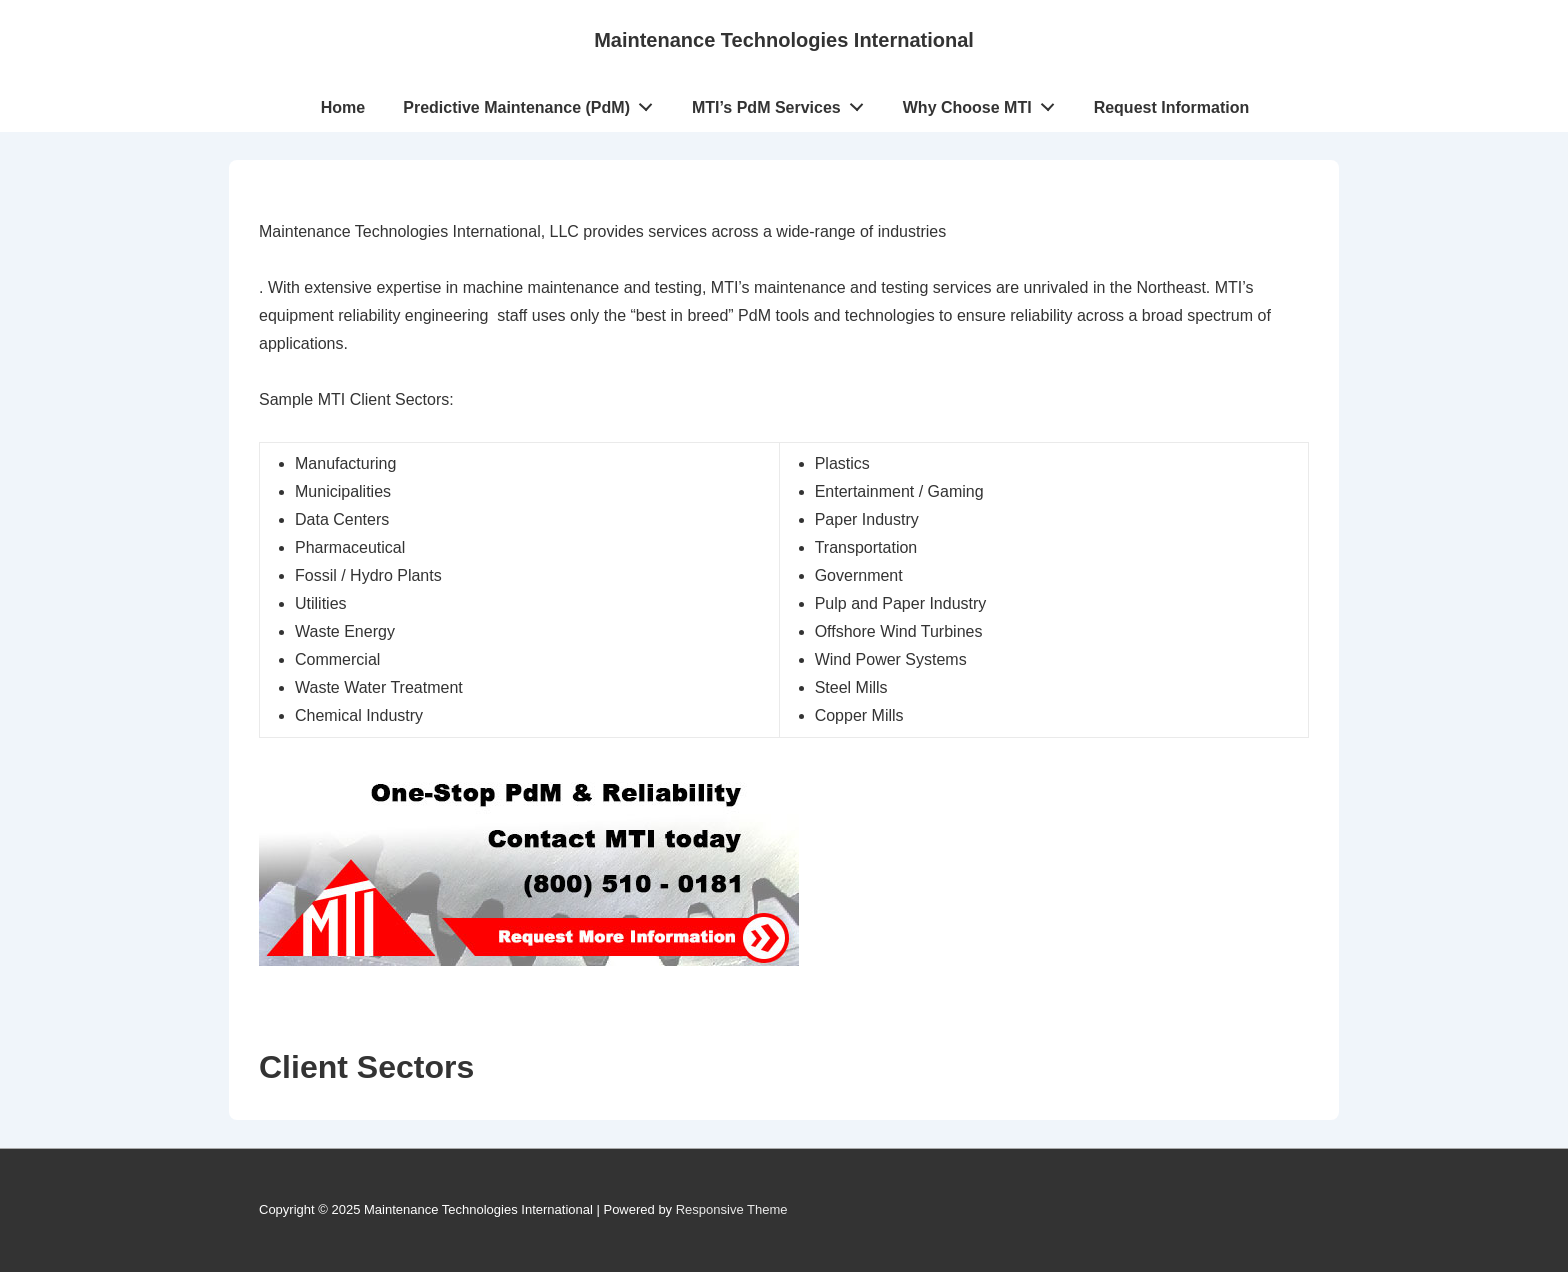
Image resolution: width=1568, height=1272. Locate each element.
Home (343, 107)
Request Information (1172, 107)
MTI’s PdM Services (783, 103)
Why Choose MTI (984, 103)
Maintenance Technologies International (784, 40)
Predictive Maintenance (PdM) (533, 103)
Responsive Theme (732, 1209)
